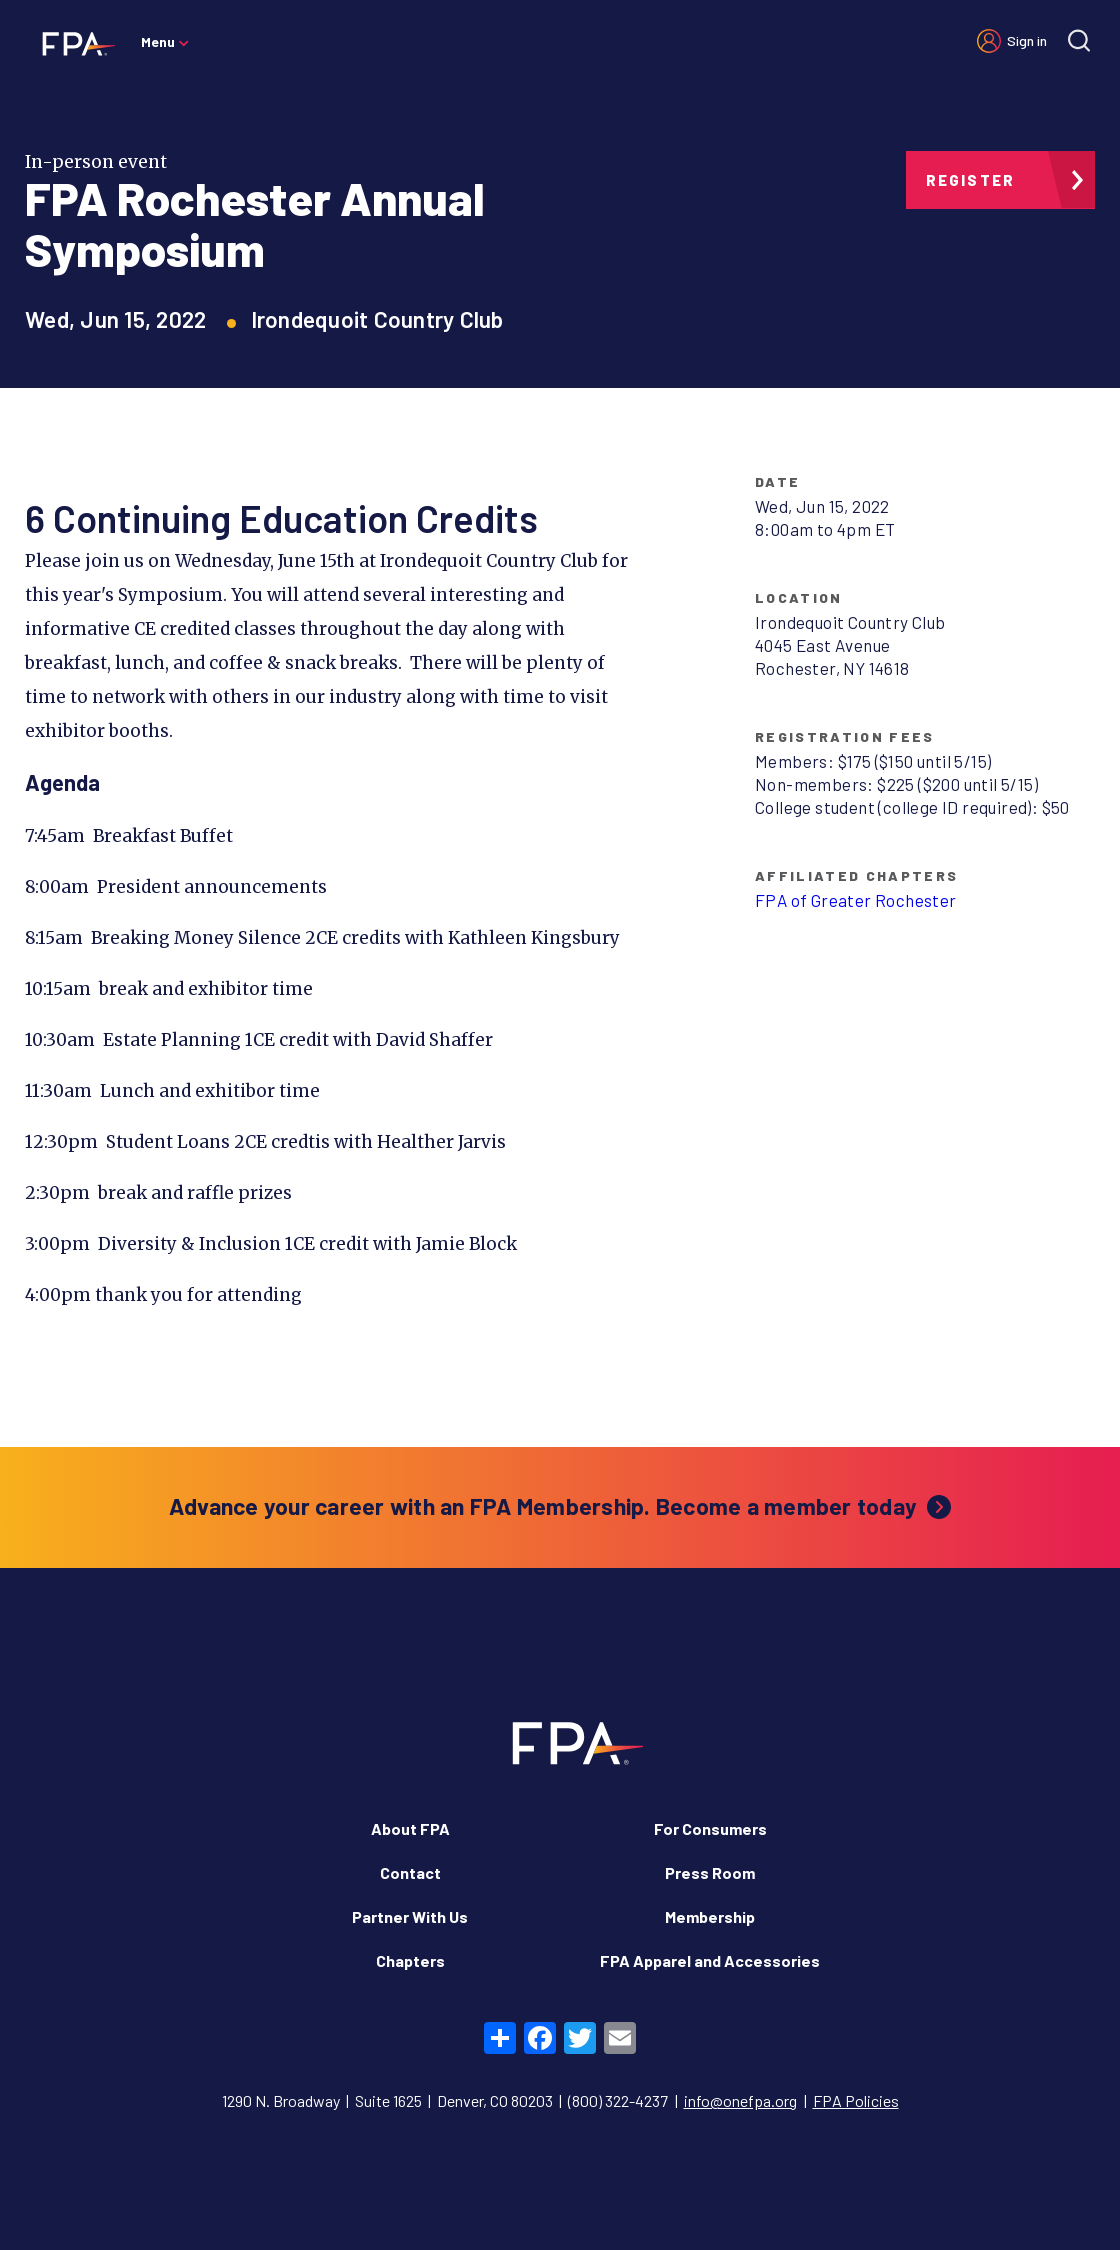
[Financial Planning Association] (72, 43)
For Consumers (710, 1828)
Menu (158, 41)
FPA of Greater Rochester (856, 900)
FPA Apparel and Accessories (710, 1960)
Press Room (710, 1872)
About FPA (410, 1828)
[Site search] (1079, 40)
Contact (410, 1872)
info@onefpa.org (740, 2100)
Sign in (1027, 40)
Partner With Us (410, 1916)
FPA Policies (856, 2100)
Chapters (410, 1960)
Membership (710, 1916)
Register (970, 180)
